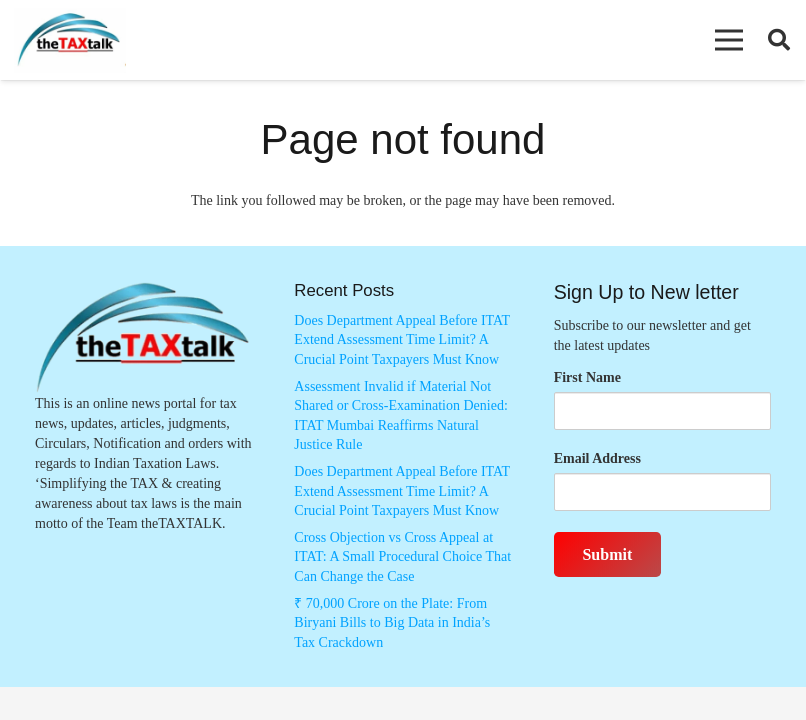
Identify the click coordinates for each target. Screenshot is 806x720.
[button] (729, 40)
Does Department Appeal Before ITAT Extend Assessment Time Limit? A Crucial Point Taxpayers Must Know (402, 340)
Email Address (597, 458)
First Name (587, 377)
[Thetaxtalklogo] (70, 40)
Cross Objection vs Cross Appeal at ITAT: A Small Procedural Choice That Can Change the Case (402, 557)
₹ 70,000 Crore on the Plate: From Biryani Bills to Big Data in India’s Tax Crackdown (392, 623)
